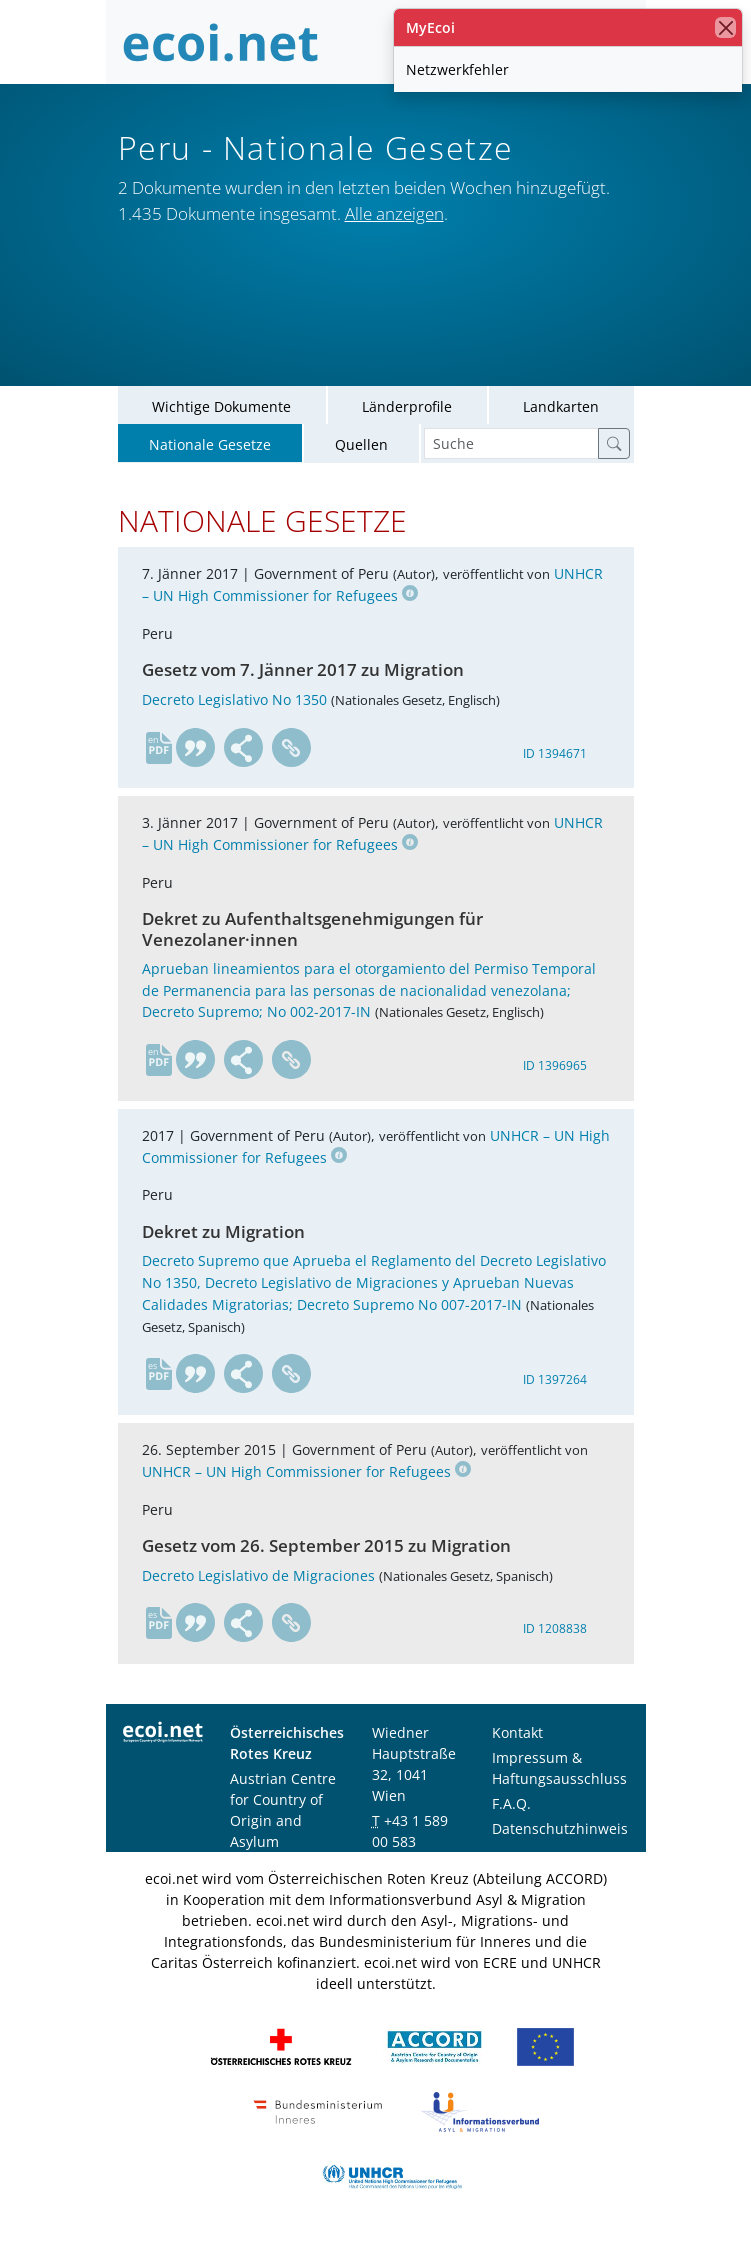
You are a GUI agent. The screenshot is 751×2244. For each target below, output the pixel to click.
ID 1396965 (555, 1069)
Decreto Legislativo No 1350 (234, 702)
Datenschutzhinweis (560, 1831)
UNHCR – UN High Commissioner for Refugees (306, 1474)
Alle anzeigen (394, 213)
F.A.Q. (511, 1806)
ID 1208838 (555, 1632)
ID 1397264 (555, 1383)
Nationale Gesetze (210, 447)
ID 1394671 (555, 756)
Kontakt (517, 1735)
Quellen (361, 447)
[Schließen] (725, 27)
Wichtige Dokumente (221, 409)
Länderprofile (407, 409)
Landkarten (561, 409)
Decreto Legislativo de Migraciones (258, 1578)
